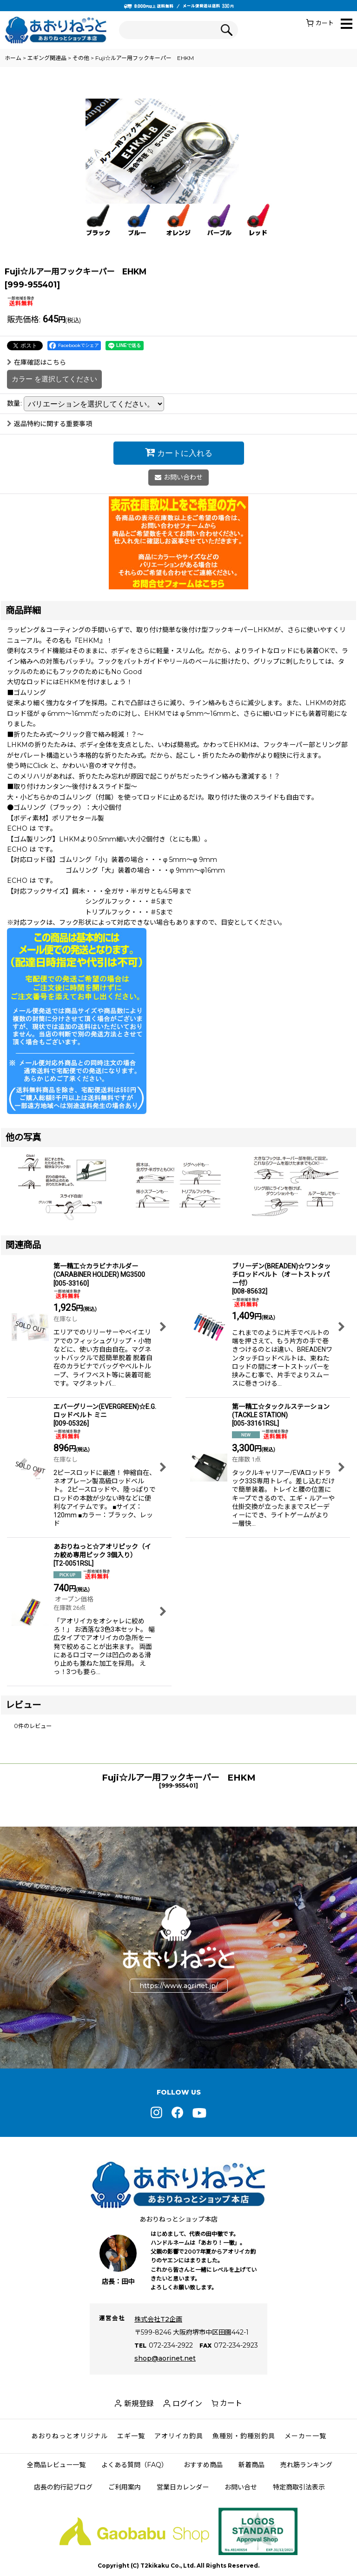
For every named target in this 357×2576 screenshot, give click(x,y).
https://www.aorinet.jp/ (178, 1986)
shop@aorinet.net (165, 2358)
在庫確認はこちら (36, 362)
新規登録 (139, 2403)
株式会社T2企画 (158, 2319)
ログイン (187, 2403)
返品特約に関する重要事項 (49, 424)
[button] (346, 24)
